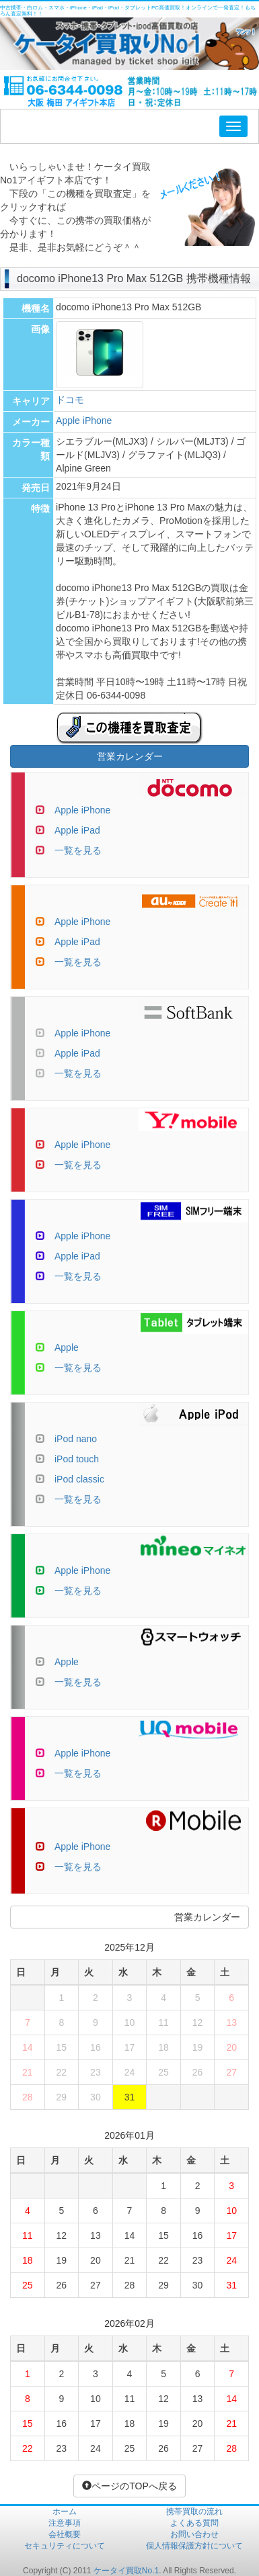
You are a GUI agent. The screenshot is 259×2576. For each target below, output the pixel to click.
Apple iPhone (84, 420)
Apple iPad (77, 830)
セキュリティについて (64, 2545)
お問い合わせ (194, 2534)
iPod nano (75, 1438)
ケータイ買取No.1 (126, 2570)
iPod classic (79, 1479)
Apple (66, 1347)
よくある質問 (194, 2523)
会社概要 (64, 2534)
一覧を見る (78, 850)
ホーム (64, 2511)
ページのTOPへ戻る (129, 2486)
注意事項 (64, 2523)
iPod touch (76, 1459)
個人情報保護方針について (194, 2545)
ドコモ (70, 399)
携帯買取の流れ (194, 2511)
